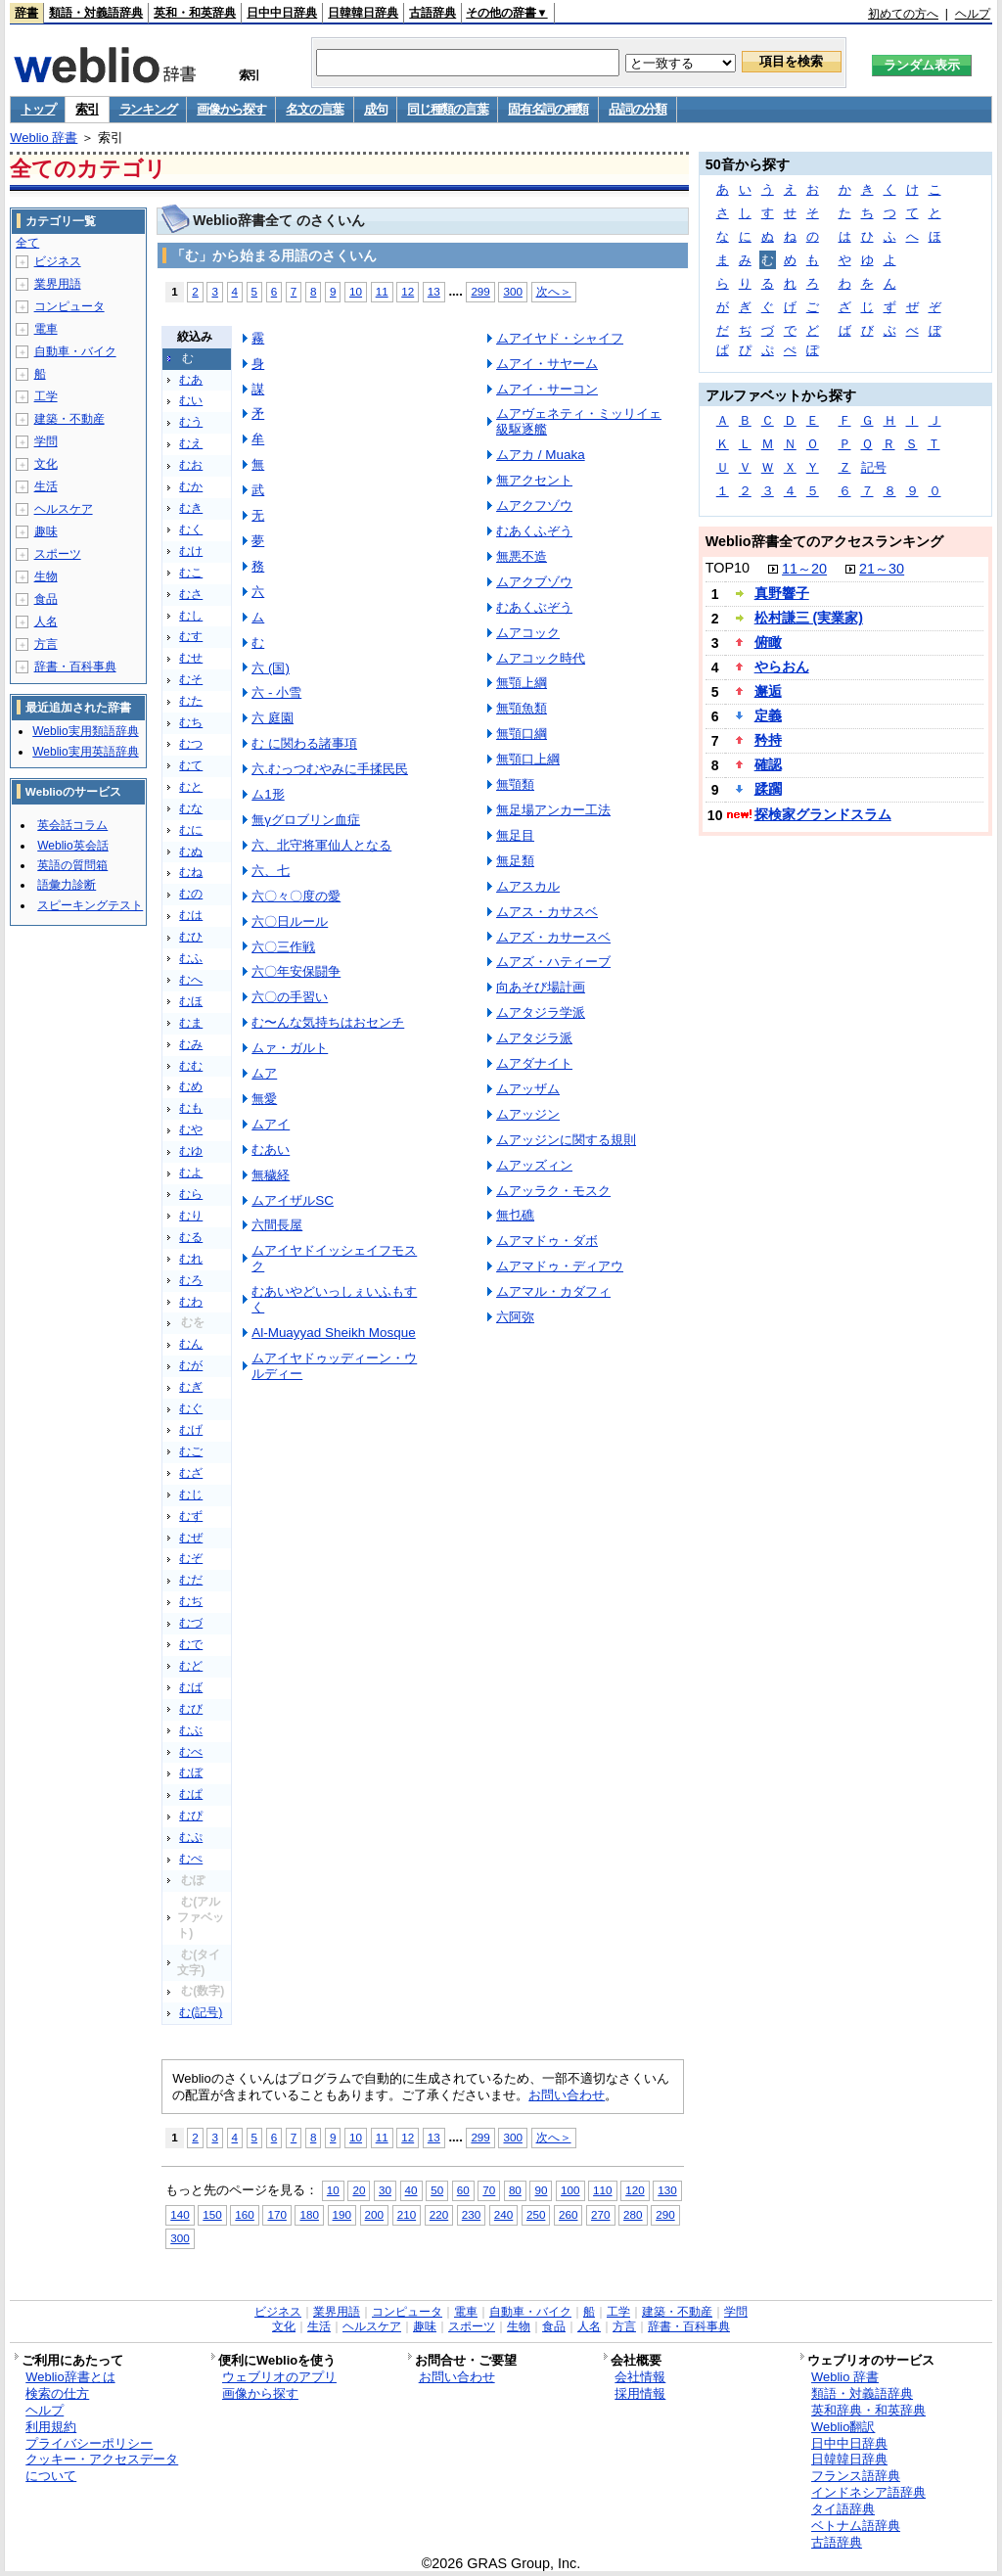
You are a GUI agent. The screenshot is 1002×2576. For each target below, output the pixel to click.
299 (480, 291)
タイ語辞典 (843, 2509)
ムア (264, 1073)
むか (191, 486)
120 (634, 2190)
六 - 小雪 (276, 692)
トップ (38, 109)
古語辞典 (432, 13)
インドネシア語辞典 (868, 2492)
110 (602, 2190)
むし (191, 615)
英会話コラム (72, 825)
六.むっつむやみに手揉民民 (329, 768)
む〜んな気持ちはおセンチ (327, 1022)
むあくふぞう (534, 531)
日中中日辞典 (282, 13)
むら (191, 1194)
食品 (46, 599)
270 (600, 2214)
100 (570, 2190)
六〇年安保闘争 (296, 971)
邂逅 (768, 691)
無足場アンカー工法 (553, 810)
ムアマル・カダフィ (553, 1291)
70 (488, 2190)
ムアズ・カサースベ (553, 937)
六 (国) (270, 668)
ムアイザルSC (292, 1200)
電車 (46, 329)
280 (632, 2214)
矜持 (768, 740)
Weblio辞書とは (69, 2376)
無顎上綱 (521, 682)
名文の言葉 (314, 109)
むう (191, 422)
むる (191, 1237)
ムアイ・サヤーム (547, 363)
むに (191, 830)
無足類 (515, 860)
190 (342, 2214)
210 (406, 2214)
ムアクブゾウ (534, 582)
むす (191, 636)
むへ (191, 980)
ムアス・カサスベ (547, 911)
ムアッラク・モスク (553, 1190)
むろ (191, 1280)
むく (191, 529)
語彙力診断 (66, 885)
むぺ (191, 1858)
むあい (270, 1149)
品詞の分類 (637, 109)
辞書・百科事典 (75, 666)
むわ (191, 1302)
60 (463, 2190)
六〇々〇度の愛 (296, 896)
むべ (191, 1752)
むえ (191, 443)
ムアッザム (528, 1088)
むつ (191, 744)
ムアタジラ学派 (540, 1012)
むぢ (191, 1601)
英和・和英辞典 (195, 13)
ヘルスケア (63, 509)
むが (191, 1365)
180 (308, 2214)
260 (568, 2214)
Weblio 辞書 (43, 137)
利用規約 (50, 2426)
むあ (191, 380)
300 (512, 291)
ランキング (148, 109)
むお (191, 465)
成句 (375, 109)
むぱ (191, 1794)
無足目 (515, 835)
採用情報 (640, 2393)
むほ (191, 1001)
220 (439, 2214)
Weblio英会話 (72, 845)
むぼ (191, 1772)
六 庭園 (272, 718)
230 (471, 2214)
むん (191, 1344)
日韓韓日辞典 (363, 13)
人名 (46, 621)
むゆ (191, 1151)
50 (437, 2190)
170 (276, 2214)
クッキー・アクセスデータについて (101, 2467)
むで (191, 1644)
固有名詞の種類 (548, 109)
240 (503, 2214)
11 (382, 291)
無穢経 (270, 1175)
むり (191, 1215)
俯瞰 (768, 642)
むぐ (191, 1408)
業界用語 (57, 284)
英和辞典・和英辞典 (868, 2410)
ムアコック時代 (540, 658)
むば (191, 1687)
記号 (874, 467)
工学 (46, 396)
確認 (768, 764)
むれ (191, 1258)
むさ (191, 594)
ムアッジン (528, 1114)
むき (191, 508)
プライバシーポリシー (89, 2443)
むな (191, 808)
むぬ (191, 851)
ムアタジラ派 (534, 1038)
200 (374, 2214)
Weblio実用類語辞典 (85, 731)
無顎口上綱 (528, 759)
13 (434, 291)
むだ (191, 1580)
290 (665, 2214)
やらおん (781, 666)
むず (191, 1516)
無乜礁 (515, 1215)
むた (191, 701)
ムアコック (528, 632)
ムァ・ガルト (289, 1047)
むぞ (191, 1558)
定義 (768, 715)
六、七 (270, 870)
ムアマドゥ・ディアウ (559, 1266)
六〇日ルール (289, 921)
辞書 (26, 13)
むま (191, 1023)
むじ (191, 1494)
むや (191, 1129)
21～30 (881, 568)
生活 (46, 486)
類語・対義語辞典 (96, 13)
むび (191, 1709)
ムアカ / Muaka (540, 454)
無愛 (264, 1098)
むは (191, 915)
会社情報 (640, 2376)
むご (191, 1451)
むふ (191, 958)
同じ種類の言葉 (447, 109)
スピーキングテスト (90, 905)
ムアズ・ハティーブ (553, 961)
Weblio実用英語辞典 (85, 752)
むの (191, 893)
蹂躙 (768, 789)
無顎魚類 (521, 708)
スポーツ (57, 554)
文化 (46, 464)
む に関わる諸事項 (304, 743)
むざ (191, 1473)
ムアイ (270, 1124)
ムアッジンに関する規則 (566, 1139)
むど (191, 1666)
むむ (191, 1066)
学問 (46, 441)
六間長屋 (276, 1225)
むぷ (191, 1837)
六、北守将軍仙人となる (321, 845)
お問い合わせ (566, 2095)
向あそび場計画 (540, 987)
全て (27, 243)
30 (385, 2190)
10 (355, 291)
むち (191, 722)
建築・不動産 (69, 419)
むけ (191, 551)
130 (667, 2190)
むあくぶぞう (534, 607)
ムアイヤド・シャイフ (559, 338)
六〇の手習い (289, 996)
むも (191, 1108)
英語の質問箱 (72, 865)
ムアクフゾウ (534, 505)
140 (179, 2214)
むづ (191, 1623)
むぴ (191, 1815)
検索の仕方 (57, 2393)
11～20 (804, 568)
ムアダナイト (534, 1063)
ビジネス (57, 261)
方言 (46, 644)
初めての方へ (903, 14)
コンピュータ (69, 306)
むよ (191, 1172)
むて (191, 765)
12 (407, 291)
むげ (191, 1430)
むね (191, 872)
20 (358, 2190)
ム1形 (267, 794)
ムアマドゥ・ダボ (547, 1240)
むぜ (191, 1537)
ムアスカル (528, 886)
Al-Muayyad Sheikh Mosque (333, 1332)
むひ (191, 936)
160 (244, 2214)
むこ (191, 572)
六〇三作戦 (283, 947)
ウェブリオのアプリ (279, 2376)
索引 (86, 109)
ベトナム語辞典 (855, 2525)
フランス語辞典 (855, 2475)
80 (515, 2190)
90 (540, 2190)
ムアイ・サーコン (547, 389)
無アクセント (534, 480)
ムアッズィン (534, 1165)
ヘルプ (972, 14)
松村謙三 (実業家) (808, 617)
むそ (191, 679)
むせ (191, 658)
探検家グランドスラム (822, 814)
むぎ (191, 1387)
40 (411, 2190)
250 (535, 2214)
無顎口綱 (521, 733)
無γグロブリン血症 (305, 819)
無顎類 (515, 784)
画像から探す (231, 109)
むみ (191, 1044)
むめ (191, 1086)
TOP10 (728, 567)
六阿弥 (515, 1317)
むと (191, 787)
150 (212, 2214)
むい (191, 400)
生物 (46, 576)
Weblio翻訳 (843, 2426)
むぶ (191, 1730)
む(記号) (200, 2012)
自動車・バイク (75, 351)
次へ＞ (553, 291)
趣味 (46, 531)
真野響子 (781, 593)
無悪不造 (521, 556)
